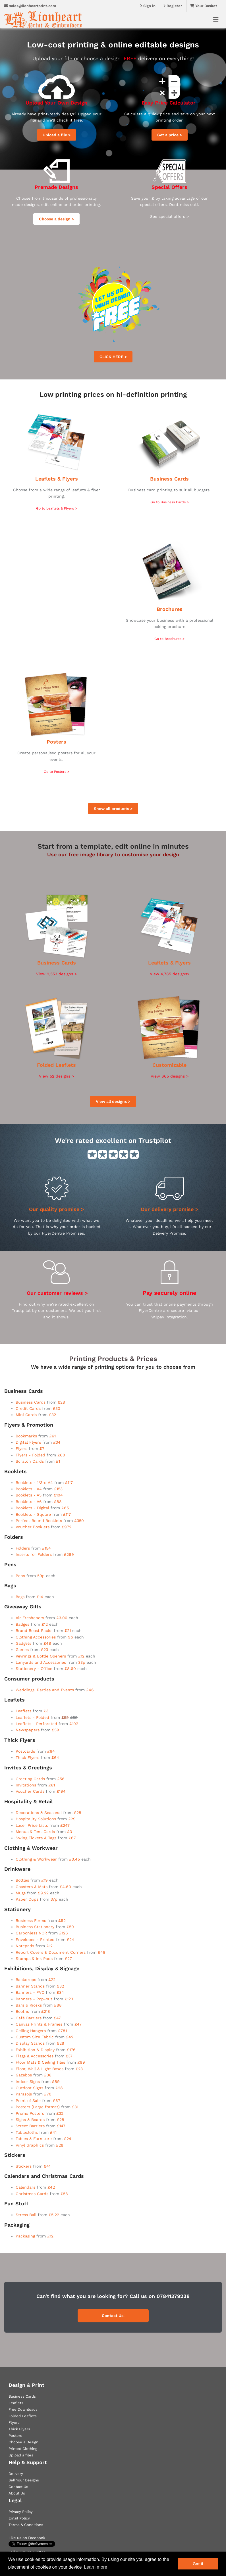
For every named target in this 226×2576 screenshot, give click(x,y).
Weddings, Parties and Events (45, 1690)
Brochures (170, 609)
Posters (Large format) (38, 2107)
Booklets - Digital (32, 1508)
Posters (56, 742)
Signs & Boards (30, 2119)
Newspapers (28, 1730)
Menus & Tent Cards (35, 1831)
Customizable (169, 1065)
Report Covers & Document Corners (51, 1952)
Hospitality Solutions (36, 1819)
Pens (20, 1575)
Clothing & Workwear (36, 1859)
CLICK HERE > (113, 356)
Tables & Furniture (34, 2138)
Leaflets (23, 1711)
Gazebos (24, 2075)
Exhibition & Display (35, 2049)
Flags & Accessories (34, 2056)
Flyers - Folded (30, 1455)
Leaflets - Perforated (36, 1723)
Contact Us (18, 2487)
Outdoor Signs (29, 2088)
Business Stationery (35, 1926)
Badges (22, 1624)
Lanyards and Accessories (41, 1662)
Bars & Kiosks (29, 2005)
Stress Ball (27, 2214)
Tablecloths (27, 2132)
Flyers (21, 1448)
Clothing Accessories (36, 1637)
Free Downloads (23, 2409)
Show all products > (113, 808)
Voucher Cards (30, 1791)
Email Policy (19, 2518)
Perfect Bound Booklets (39, 1520)
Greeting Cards (30, 1779)
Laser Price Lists (32, 1825)
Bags (20, 1596)
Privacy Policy (21, 2512)
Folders (23, 1548)
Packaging (25, 2236)
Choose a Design (23, 2442)
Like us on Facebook (27, 2538)
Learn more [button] (95, 2567)
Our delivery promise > (169, 1209)
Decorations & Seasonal (39, 1812)
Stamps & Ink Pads (34, 1958)
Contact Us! (113, 2315)
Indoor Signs (28, 2081)
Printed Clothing (23, 2448)
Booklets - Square (33, 1514)
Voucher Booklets (33, 1527)
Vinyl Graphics (30, 2145)
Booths (22, 2011)
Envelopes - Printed (35, 1939)
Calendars (25, 2187)
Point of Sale (28, 2100)
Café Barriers (29, 2018)
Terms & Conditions (26, 2525)
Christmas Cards (32, 2193)
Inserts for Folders (34, 1554)
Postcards (25, 1751)
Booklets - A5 (29, 1495)
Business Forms (31, 1920)
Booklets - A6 (29, 1501)
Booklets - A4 (29, 1489)
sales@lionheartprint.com (30, 6)
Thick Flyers (27, 1757)
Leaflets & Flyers (56, 479)
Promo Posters (30, 2113)
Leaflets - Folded (32, 1717)
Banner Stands (30, 1986)
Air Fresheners (30, 1617)
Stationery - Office (34, 1668)
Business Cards (169, 479)
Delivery (16, 2473)
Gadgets (23, 1643)
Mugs (21, 1893)
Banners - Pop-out (34, 1999)
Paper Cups (27, 1899)
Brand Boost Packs (34, 1630)
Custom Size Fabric (35, 2037)
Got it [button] (197, 2564)
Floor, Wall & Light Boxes (39, 2068)
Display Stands (30, 2043)
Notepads (25, 1946)
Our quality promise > (56, 1209)
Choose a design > (56, 219)
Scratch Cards (30, 1461)
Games (22, 1649)
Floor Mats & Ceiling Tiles (40, 2062)
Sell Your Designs (24, 2480)
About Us (17, 2493)
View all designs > (113, 1101)
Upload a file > (57, 135)
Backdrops (26, 1979)
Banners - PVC (30, 1992)
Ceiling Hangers (31, 2030)
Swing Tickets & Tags (36, 1838)
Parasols (24, 2094)
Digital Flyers (28, 1442)
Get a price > (169, 135)
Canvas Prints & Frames (39, 2024)
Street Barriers (30, 2126)
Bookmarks (26, 1436)
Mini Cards (26, 1414)
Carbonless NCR (31, 1933)
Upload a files (21, 2455)
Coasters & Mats (31, 1886)
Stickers (24, 2166)
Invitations (26, 1785)
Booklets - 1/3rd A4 (34, 1482)
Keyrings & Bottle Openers (41, 1656)
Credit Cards (28, 1408)
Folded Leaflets (56, 1065)
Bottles (22, 1880)
